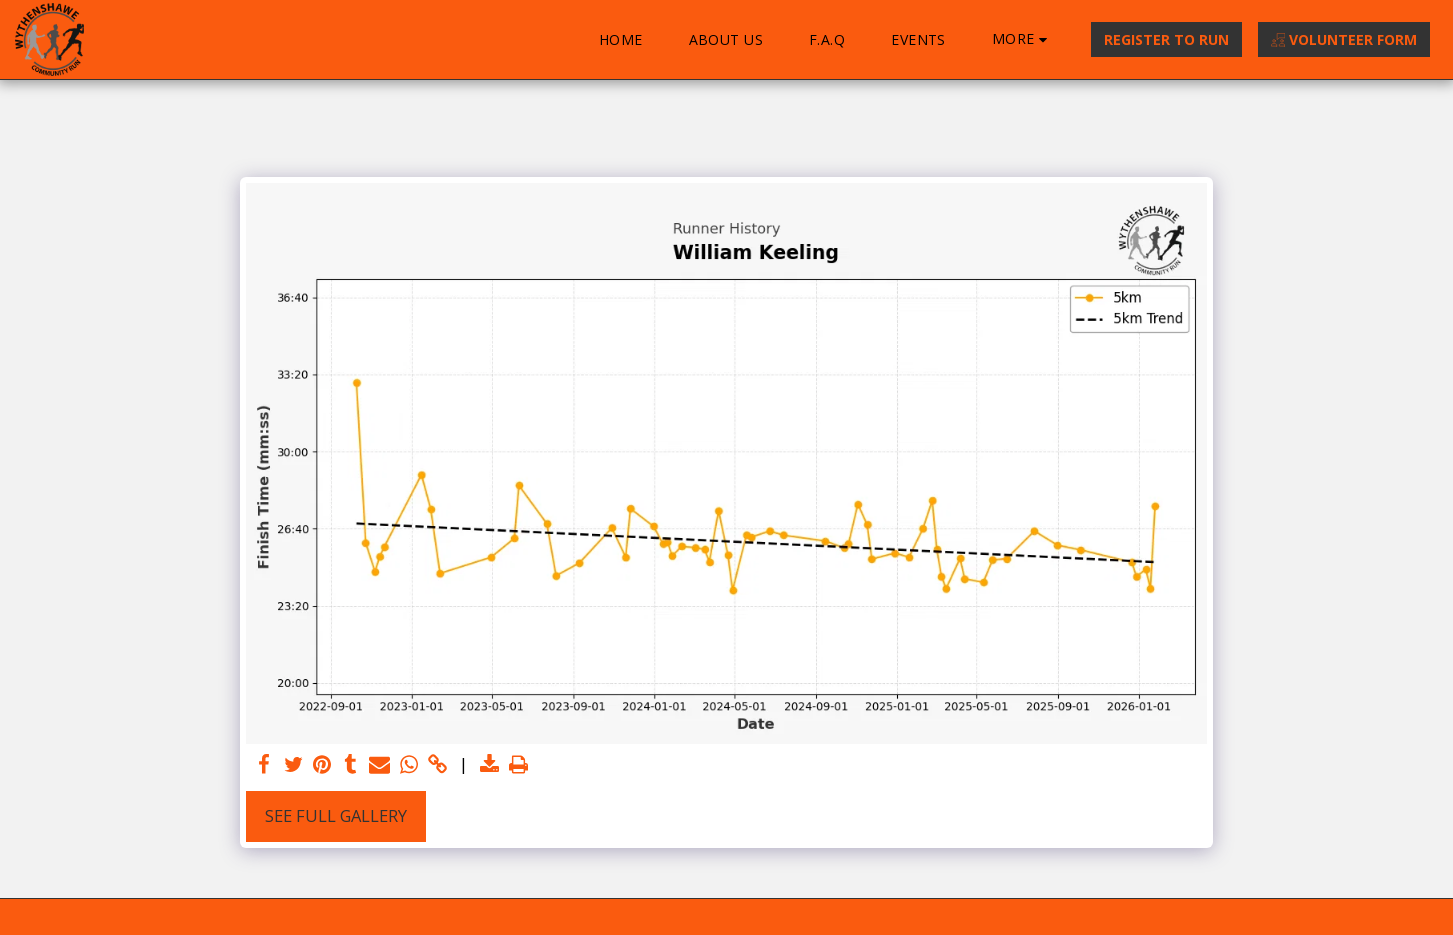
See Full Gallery (336, 815)
